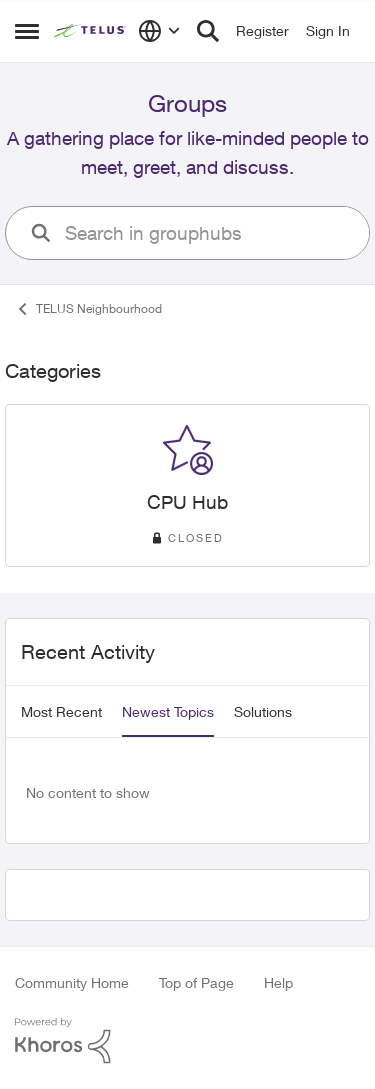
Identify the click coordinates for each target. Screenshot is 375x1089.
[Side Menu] (27, 31)
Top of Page (196, 982)
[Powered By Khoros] (187, 1041)
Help (278, 982)
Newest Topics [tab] (168, 711)
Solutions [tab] (263, 711)
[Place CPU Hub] (187, 502)
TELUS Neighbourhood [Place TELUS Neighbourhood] (88, 309)
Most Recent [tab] (61, 711)
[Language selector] (159, 31)
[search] (209, 233)
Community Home (72, 982)
